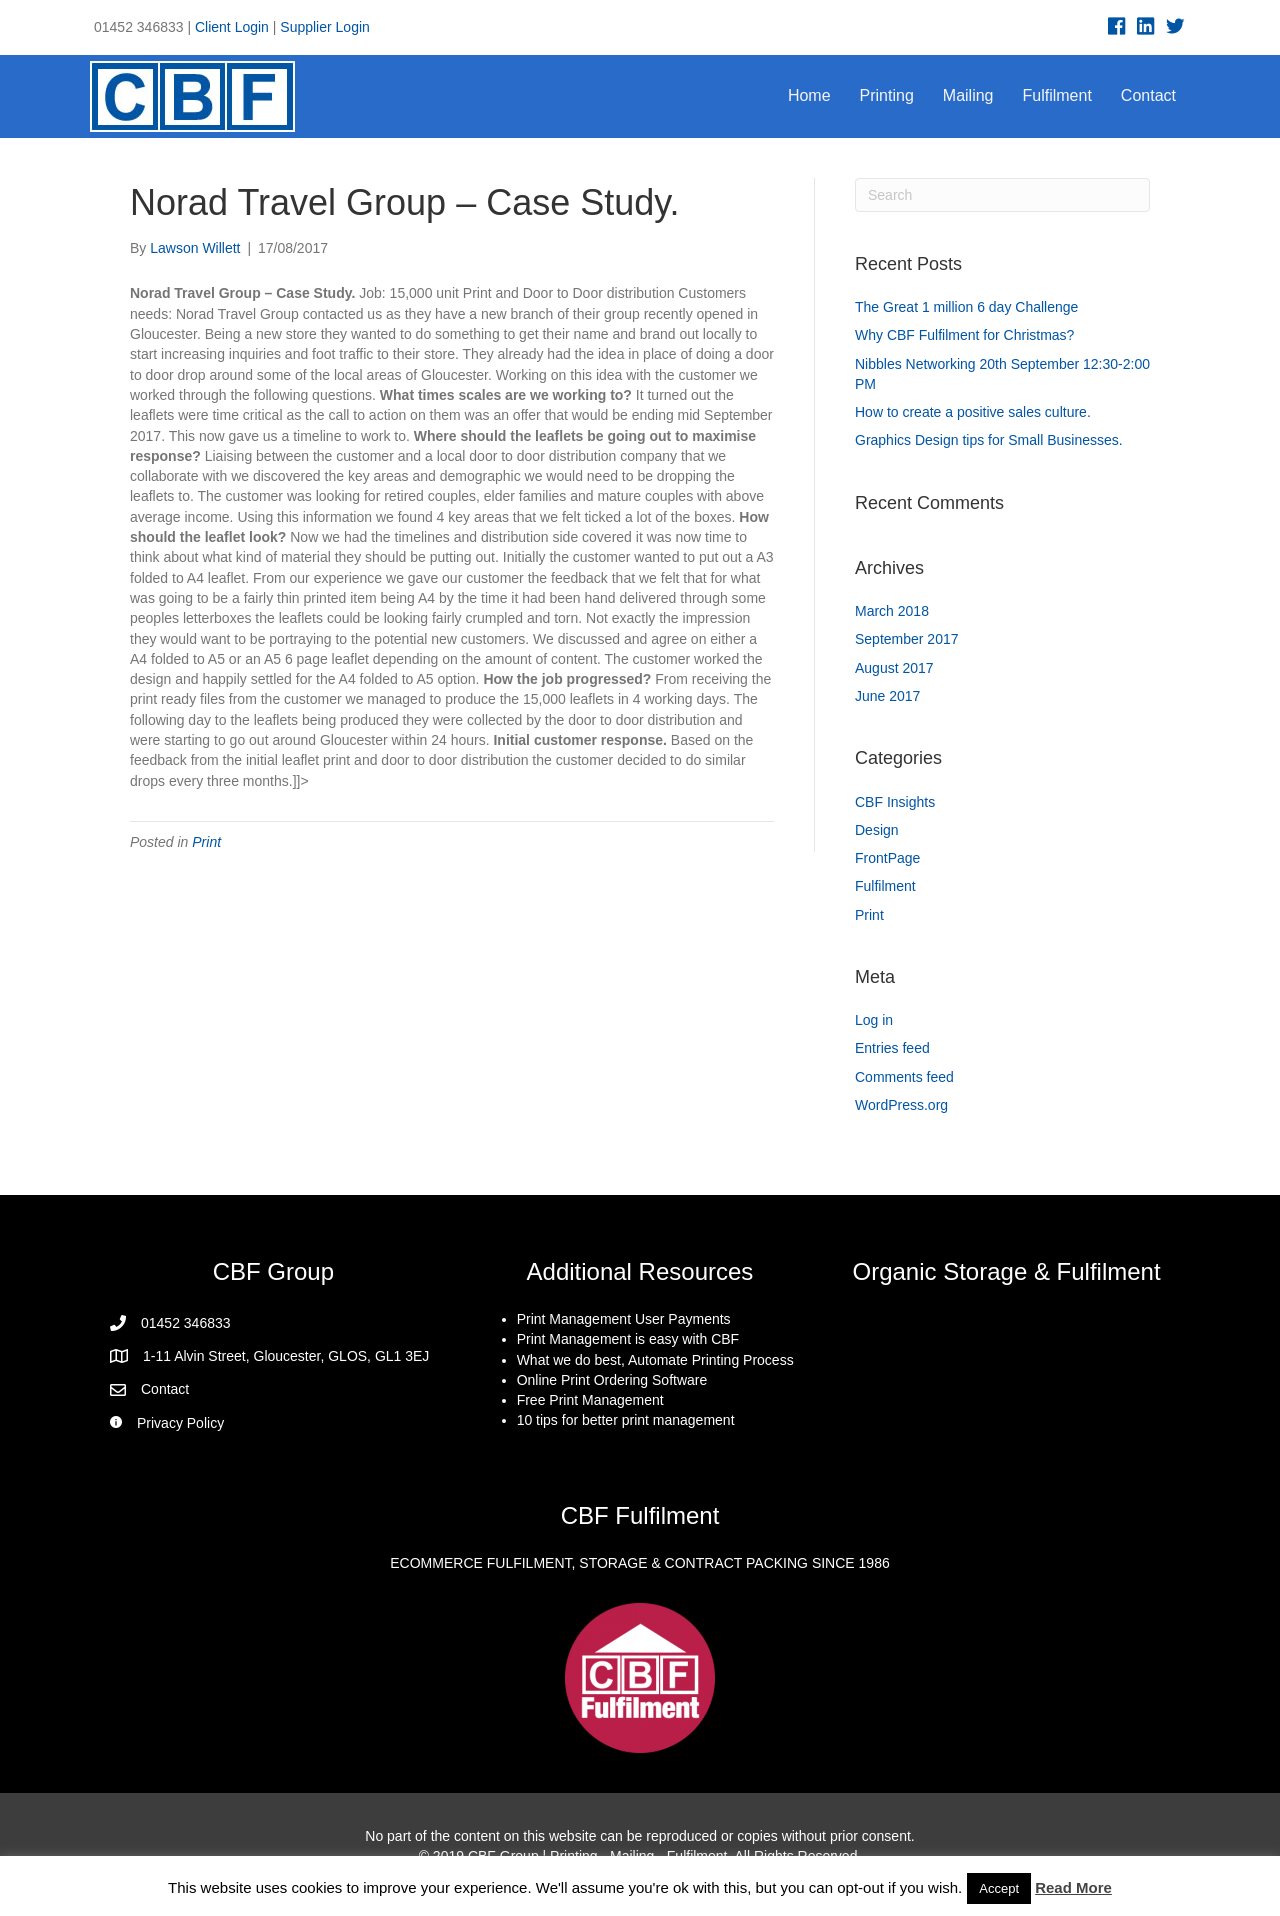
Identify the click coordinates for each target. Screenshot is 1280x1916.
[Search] (1002, 195)
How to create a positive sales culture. (973, 412)
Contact (1148, 95)
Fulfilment (1057, 95)
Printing (887, 95)
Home (809, 95)
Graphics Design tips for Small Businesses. (989, 440)
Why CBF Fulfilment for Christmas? (964, 335)
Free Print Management (590, 1400)
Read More (1073, 1887)
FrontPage (887, 858)
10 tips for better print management (626, 1420)
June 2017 (887, 696)
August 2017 (894, 668)
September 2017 (907, 639)
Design (877, 830)
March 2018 (892, 611)
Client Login (232, 27)
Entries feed (892, 1048)
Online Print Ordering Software (612, 1380)
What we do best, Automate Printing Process (655, 1360)
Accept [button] (999, 1888)
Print (206, 842)
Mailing (968, 95)
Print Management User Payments (624, 1319)
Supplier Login (325, 27)
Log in (874, 1020)
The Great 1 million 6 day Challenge (966, 307)
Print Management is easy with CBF (628, 1339)
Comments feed (904, 1077)
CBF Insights (895, 802)
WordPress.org (901, 1105)
